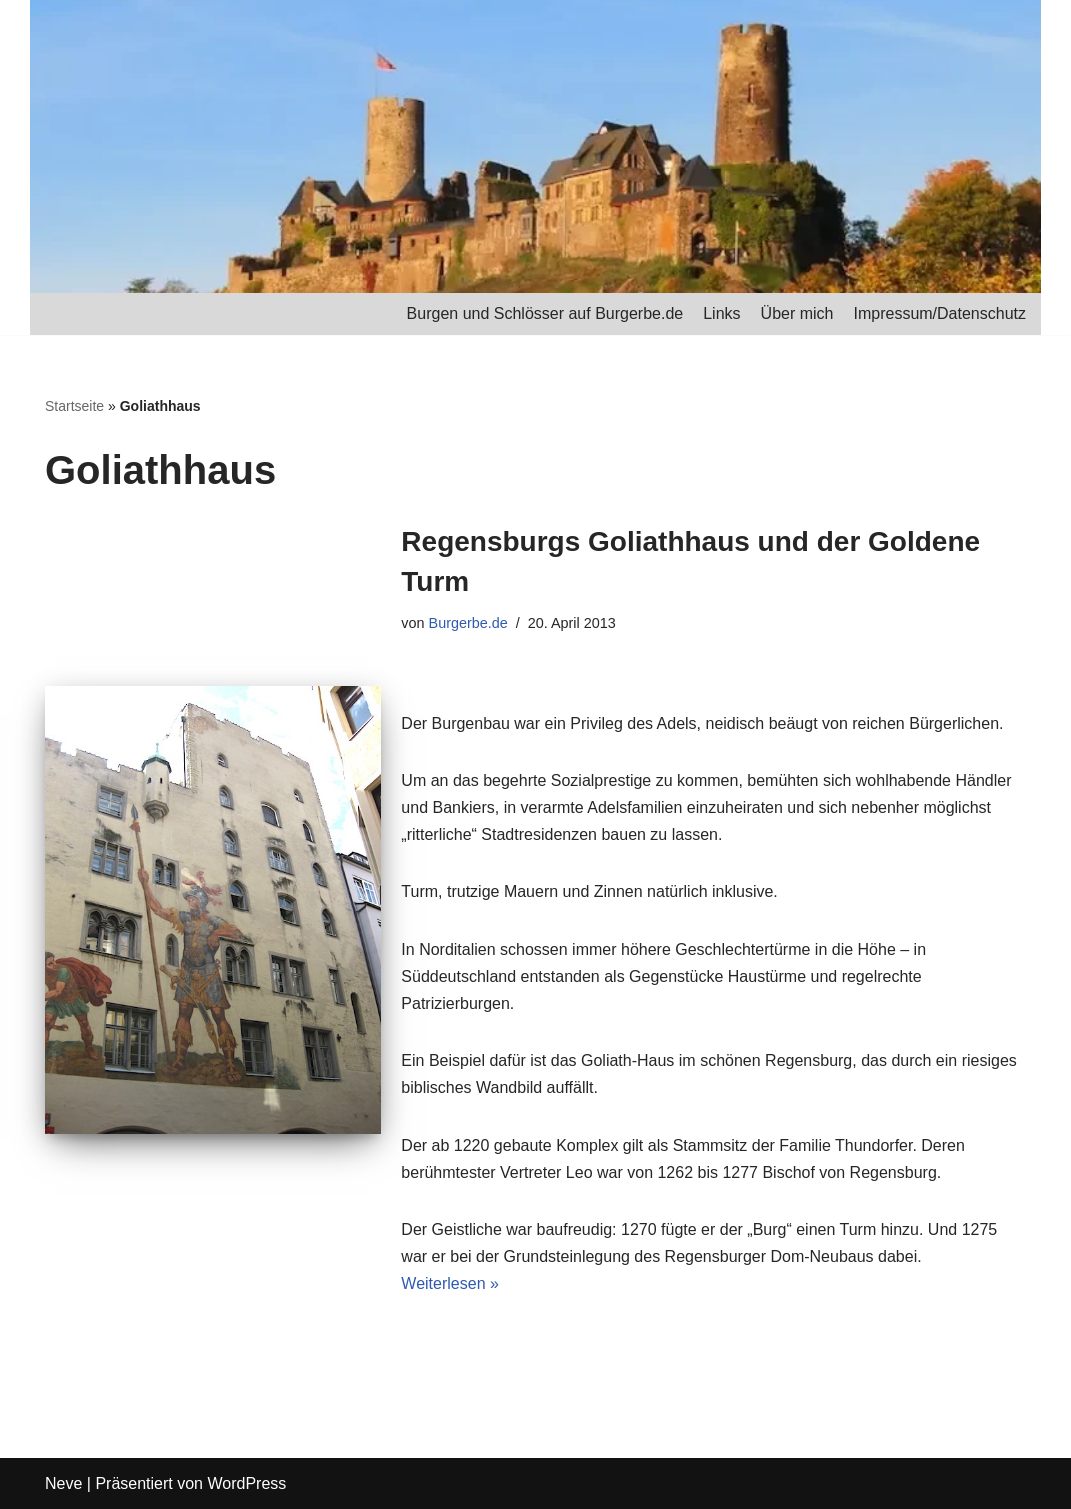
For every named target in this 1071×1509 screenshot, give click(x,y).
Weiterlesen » (450, 1283)
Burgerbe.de (468, 623)
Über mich (797, 313)
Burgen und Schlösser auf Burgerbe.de (545, 313)
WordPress (246, 1483)
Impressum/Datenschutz (939, 313)
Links (721, 313)
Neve (63, 1483)
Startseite (74, 406)
